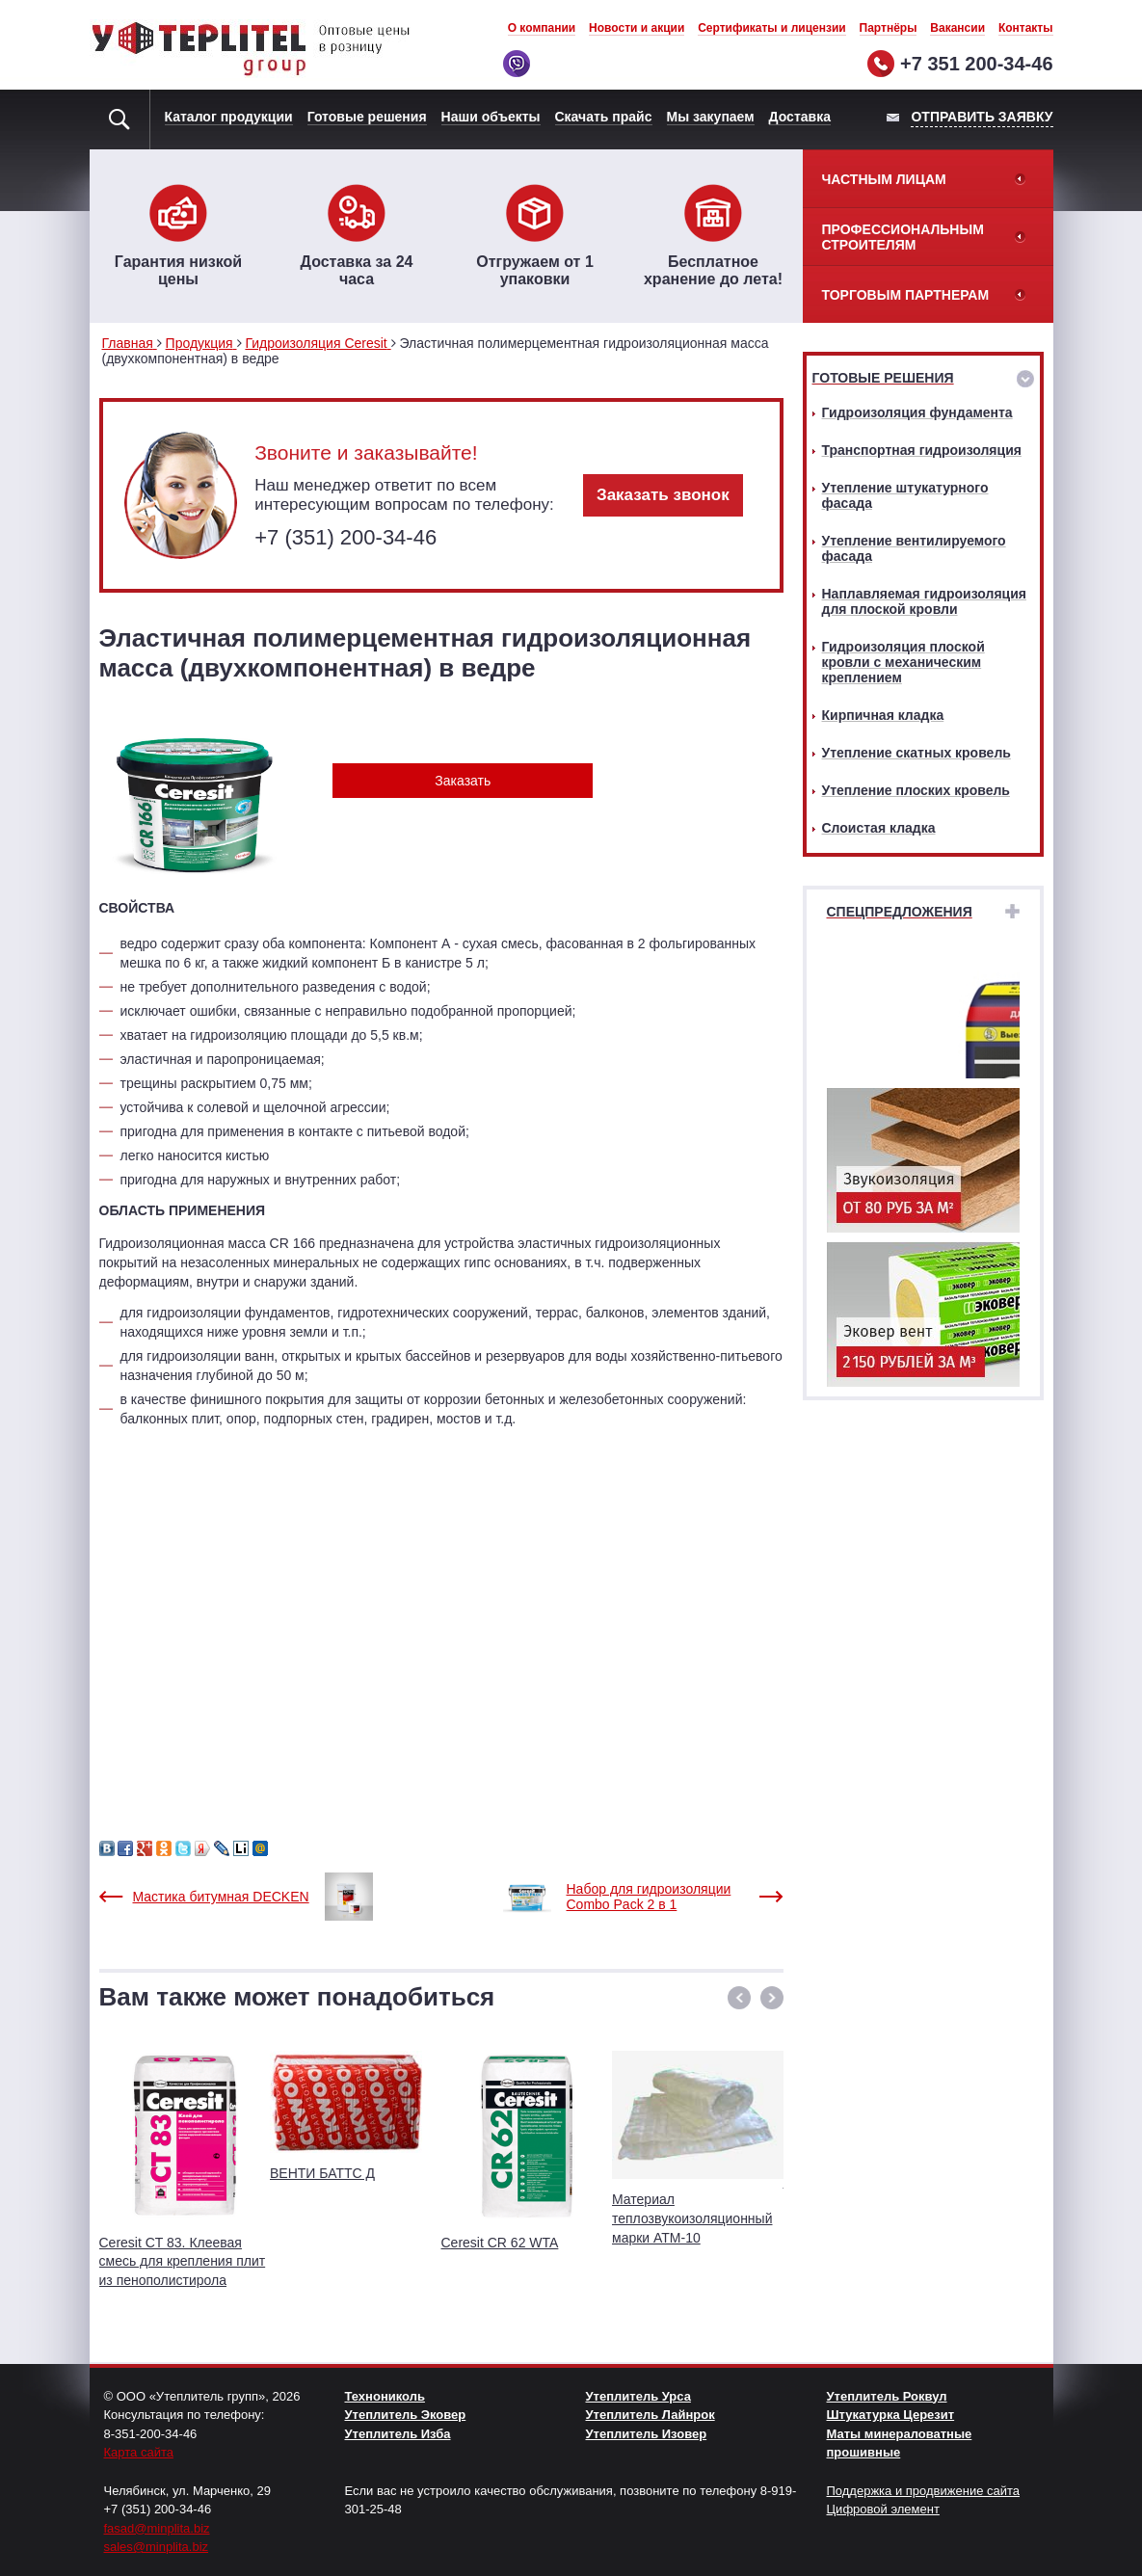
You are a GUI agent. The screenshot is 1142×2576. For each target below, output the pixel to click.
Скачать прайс (603, 116)
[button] (739, 1997)
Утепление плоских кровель (916, 790)
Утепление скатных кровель (916, 752)
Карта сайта (138, 2452)
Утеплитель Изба (398, 2434)
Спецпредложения (899, 911)
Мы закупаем (711, 116)
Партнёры (888, 28)
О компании (542, 28)
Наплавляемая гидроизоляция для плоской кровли (924, 601)
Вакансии (957, 28)
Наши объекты (491, 116)
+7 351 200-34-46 (976, 63)
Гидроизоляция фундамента (917, 412)
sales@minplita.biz (156, 2546)
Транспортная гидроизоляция (922, 450)
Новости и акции (636, 28)
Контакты (1025, 28)
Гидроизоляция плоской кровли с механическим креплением (903, 662)
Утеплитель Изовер (646, 2434)
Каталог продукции (229, 116)
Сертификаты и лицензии (772, 28)
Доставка (800, 116)
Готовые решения (367, 116)
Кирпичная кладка (883, 715)
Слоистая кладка (879, 828)
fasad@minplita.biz (157, 2528)
